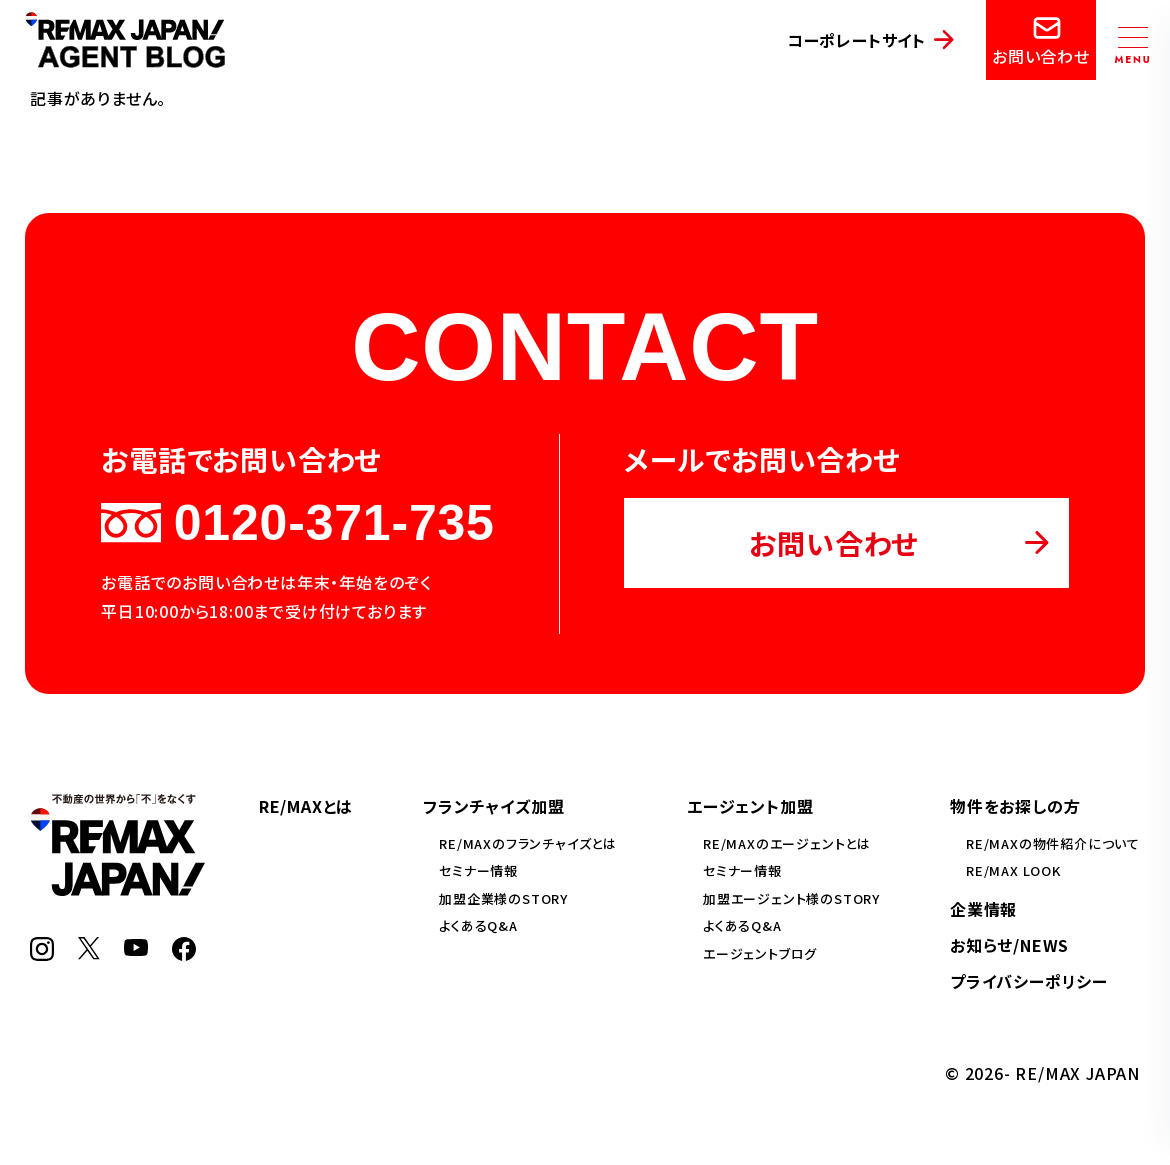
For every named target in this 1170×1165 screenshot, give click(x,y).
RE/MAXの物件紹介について (1053, 843)
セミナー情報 (478, 870)
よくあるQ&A (478, 925)
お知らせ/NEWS (1009, 945)
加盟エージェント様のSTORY (791, 898)
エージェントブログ (760, 953)
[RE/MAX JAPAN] (117, 889)
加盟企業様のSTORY (503, 898)
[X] (89, 953)
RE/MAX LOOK (1013, 870)
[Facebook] (184, 954)
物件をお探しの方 (1015, 806)
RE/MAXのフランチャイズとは (528, 843)
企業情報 (983, 909)
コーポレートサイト (856, 40)
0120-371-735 (297, 523)
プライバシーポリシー (1029, 981)
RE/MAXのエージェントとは (787, 843)
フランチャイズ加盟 (493, 806)
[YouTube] (136, 949)
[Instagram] (42, 954)
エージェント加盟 (750, 806)
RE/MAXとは (306, 806)
